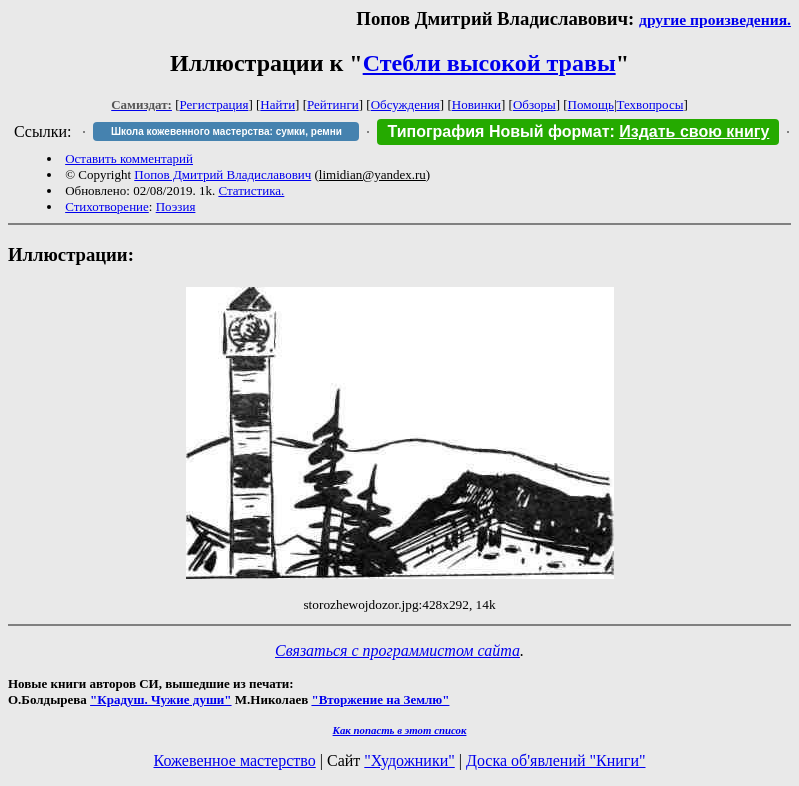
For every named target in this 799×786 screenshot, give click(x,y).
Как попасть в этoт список (400, 730)
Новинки (476, 104)
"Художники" (409, 760)
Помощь (591, 104)
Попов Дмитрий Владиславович (222, 174)
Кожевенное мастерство (235, 760)
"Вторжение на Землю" (380, 699)
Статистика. (251, 190)
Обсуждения (405, 104)
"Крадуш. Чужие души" (161, 699)
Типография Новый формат (498, 131)
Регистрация (214, 104)
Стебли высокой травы (489, 63)
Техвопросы (650, 104)
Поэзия (176, 206)
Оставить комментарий (129, 158)
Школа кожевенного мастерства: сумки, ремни (226, 131)
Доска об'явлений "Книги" (556, 760)
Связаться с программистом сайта (397, 650)
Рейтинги (333, 104)
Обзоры (534, 104)
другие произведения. (715, 19)
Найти (277, 104)
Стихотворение (107, 206)
